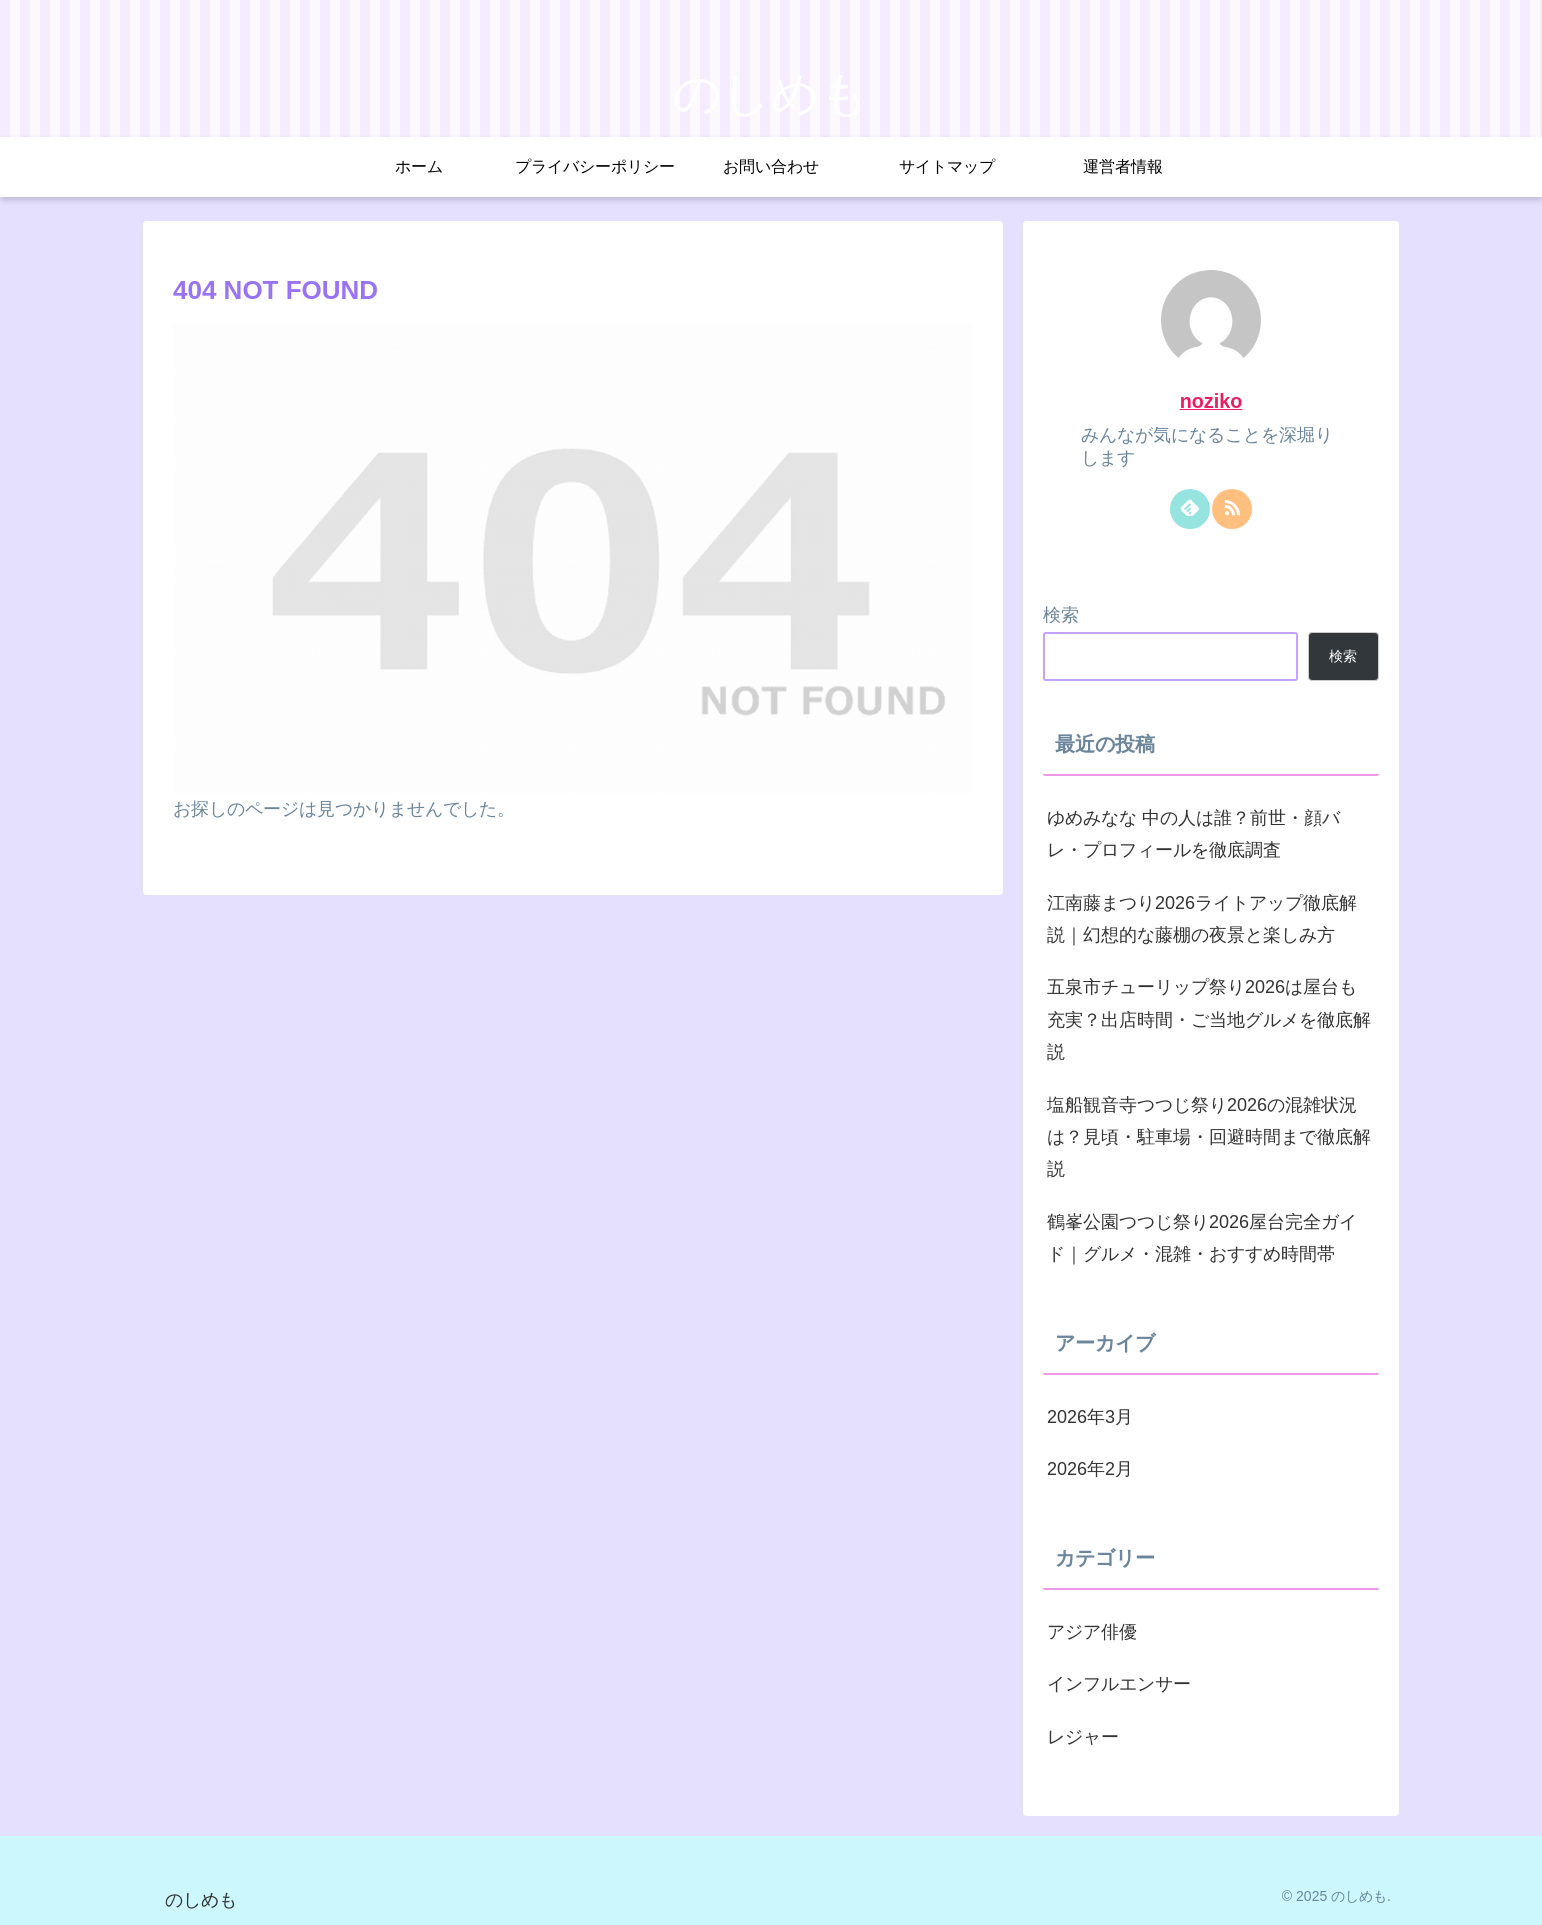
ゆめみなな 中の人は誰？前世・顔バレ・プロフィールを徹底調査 (1193, 834)
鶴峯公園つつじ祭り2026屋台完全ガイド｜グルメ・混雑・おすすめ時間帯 (1202, 1238)
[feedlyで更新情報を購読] (1190, 509)
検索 (1061, 615)
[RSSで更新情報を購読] (1232, 509)
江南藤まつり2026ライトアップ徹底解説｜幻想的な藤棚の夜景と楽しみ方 (1202, 919)
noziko (1211, 401)
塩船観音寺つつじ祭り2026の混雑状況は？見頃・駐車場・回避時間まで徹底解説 (1209, 1137)
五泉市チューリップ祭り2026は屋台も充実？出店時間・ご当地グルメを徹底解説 (1209, 1019)
